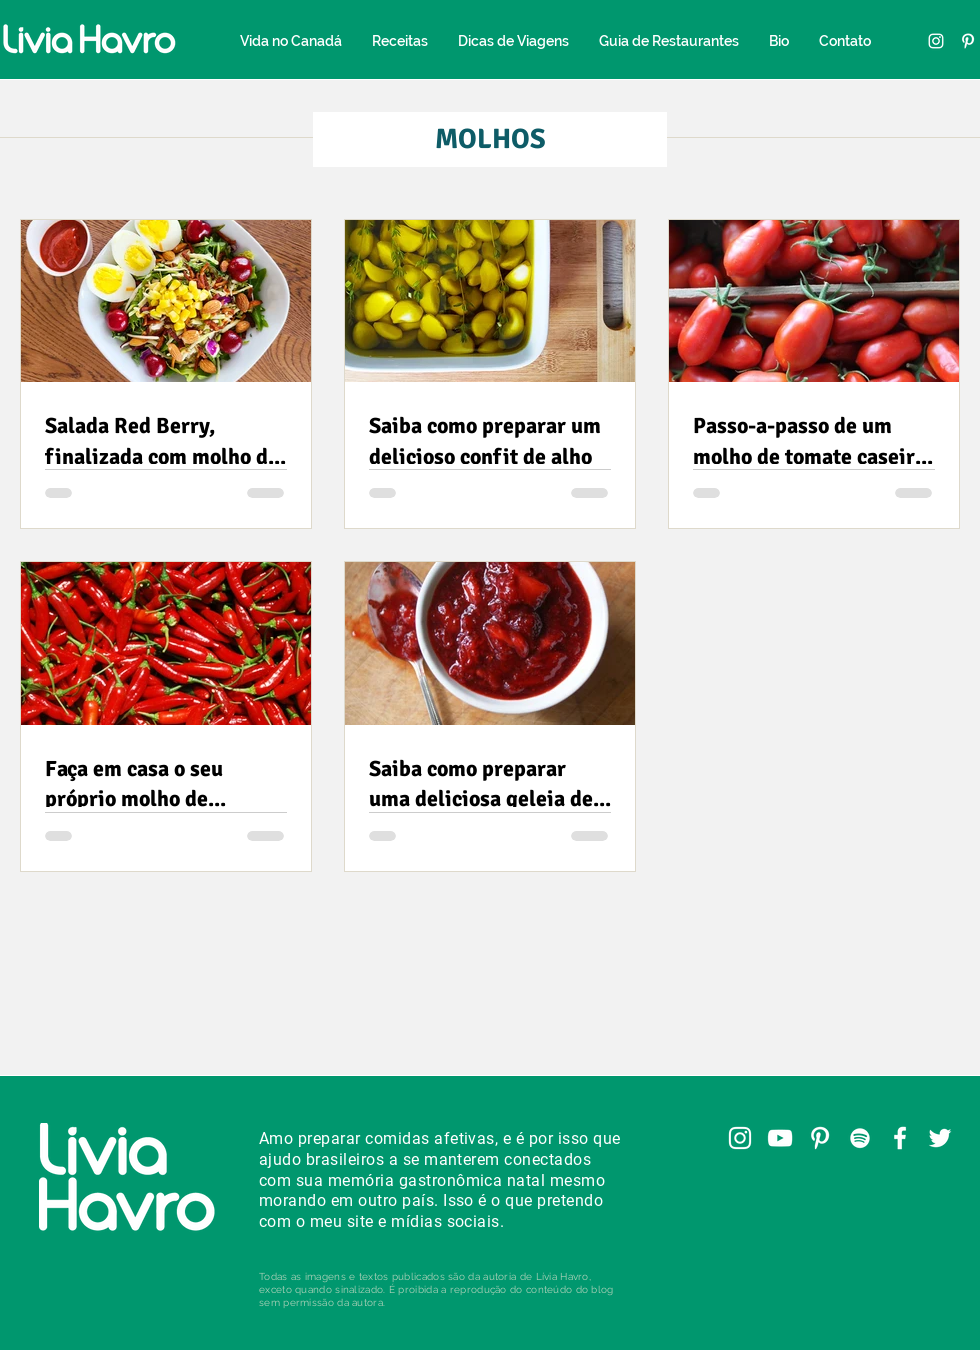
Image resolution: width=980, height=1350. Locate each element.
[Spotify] (860, 1138)
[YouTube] (780, 1138)
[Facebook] (900, 1138)
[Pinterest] (968, 41)
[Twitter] (940, 1138)
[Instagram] (936, 41)
